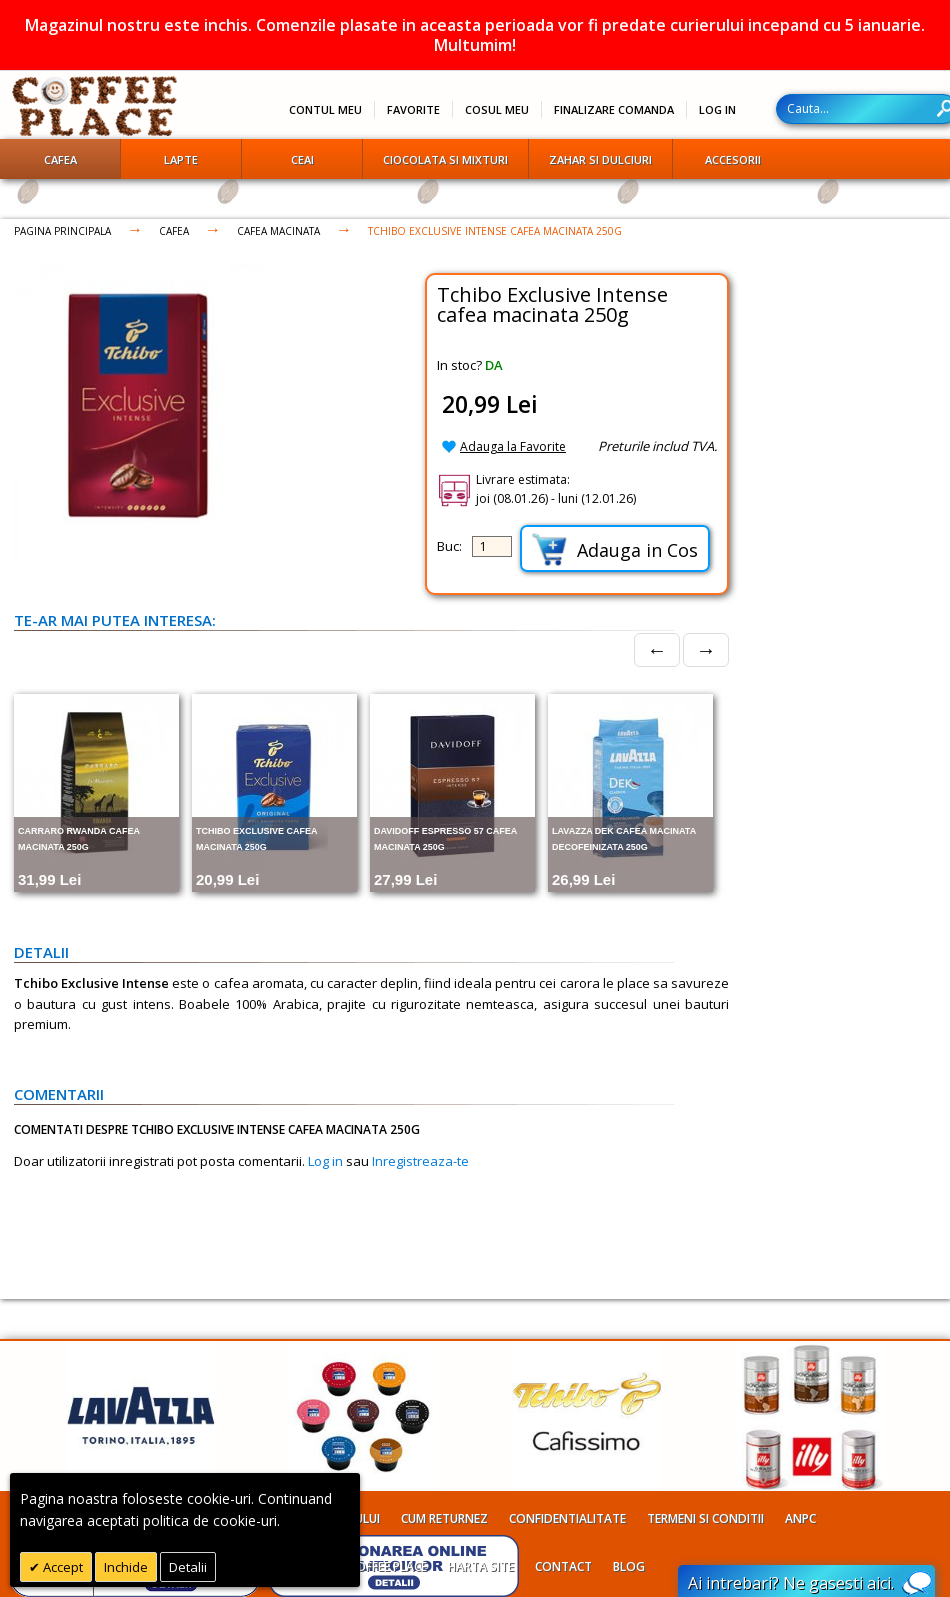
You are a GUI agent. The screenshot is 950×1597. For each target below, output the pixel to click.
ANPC (800, 1518)
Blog (629, 1566)
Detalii (188, 1567)
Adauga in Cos (615, 549)
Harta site (481, 1566)
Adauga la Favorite (513, 446)
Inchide (126, 1567)
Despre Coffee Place (365, 1566)
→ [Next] (706, 649)
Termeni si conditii (705, 1518)
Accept (61, 1567)
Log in (325, 1161)
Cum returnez (444, 1518)
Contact (563, 1566)
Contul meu (325, 109)
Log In (717, 109)
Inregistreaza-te (420, 1161)
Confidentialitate (567, 1518)
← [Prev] (657, 649)
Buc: (449, 546)
